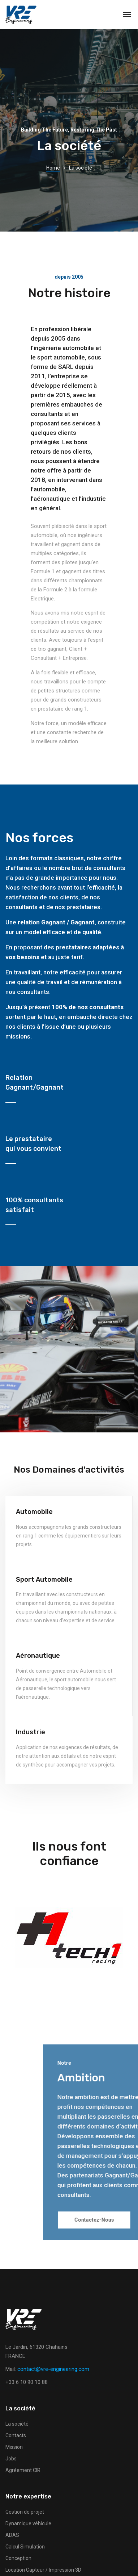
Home (53, 168)
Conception (18, 2558)
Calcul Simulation (25, 2547)
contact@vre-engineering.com (53, 2369)
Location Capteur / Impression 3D (43, 2570)
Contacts (15, 2435)
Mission (14, 2447)
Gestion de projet (24, 2512)
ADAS (12, 2535)
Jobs (11, 2458)
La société (17, 2424)
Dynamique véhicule (28, 2523)
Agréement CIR (22, 2470)
